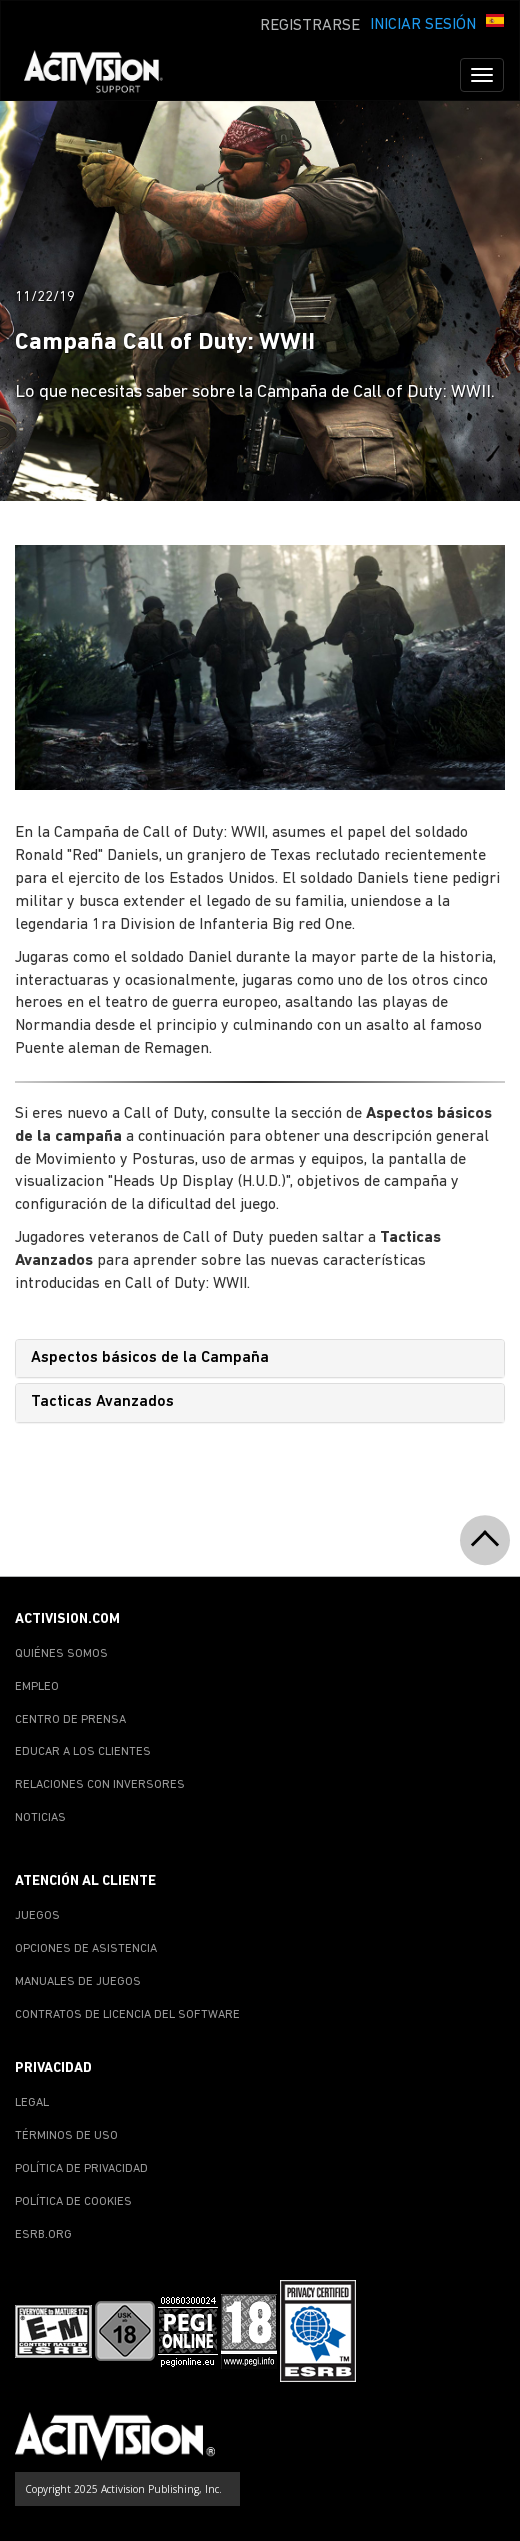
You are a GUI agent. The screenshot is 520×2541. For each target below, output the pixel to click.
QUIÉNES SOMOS (61, 1654)
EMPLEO (37, 1687)
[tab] (260, 1359)
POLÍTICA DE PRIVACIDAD (81, 2169)
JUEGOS (37, 1916)
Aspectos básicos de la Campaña (150, 1358)
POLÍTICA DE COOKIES (73, 2202)
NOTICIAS (40, 1818)
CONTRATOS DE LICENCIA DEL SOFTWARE (127, 2015)
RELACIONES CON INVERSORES (100, 1785)
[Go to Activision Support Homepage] (103, 75)
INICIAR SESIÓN (423, 25)
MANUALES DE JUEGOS (78, 1982)
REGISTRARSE (310, 26)
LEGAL (32, 2103)
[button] (495, 23)
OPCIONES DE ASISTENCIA (86, 1949)
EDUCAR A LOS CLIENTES (83, 1752)
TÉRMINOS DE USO (66, 2136)
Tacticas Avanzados (102, 1402)
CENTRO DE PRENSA (70, 1720)
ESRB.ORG (43, 2235)
